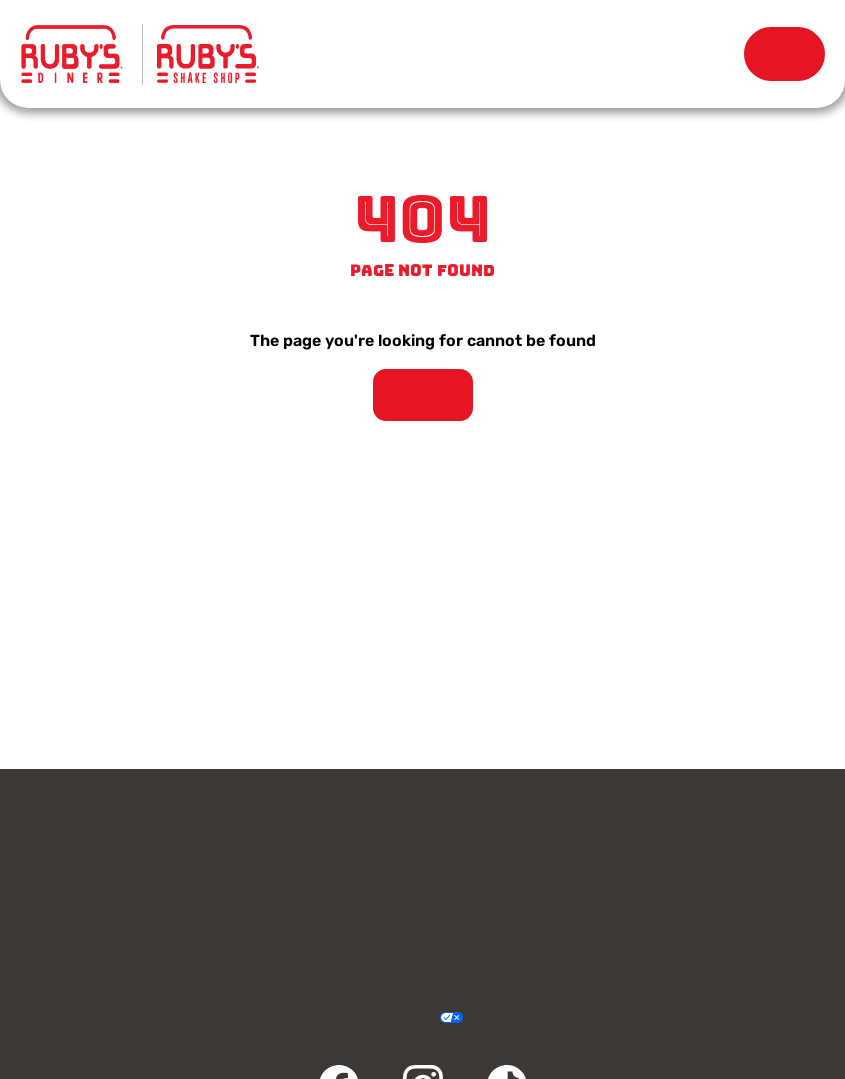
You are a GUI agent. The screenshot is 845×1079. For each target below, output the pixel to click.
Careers (626, 886)
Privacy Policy (309, 1018)
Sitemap (535, 1018)
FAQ (626, 934)
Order (784, 53)
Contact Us (218, 838)
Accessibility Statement (388, 1018)
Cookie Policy (495, 1018)
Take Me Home (423, 395)
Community (218, 934)
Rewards (702, 54)
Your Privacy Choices (428, 1018)
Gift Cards (626, 838)
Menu (300, 49)
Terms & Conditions (349, 1018)
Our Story (568, 54)
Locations (434, 54)
